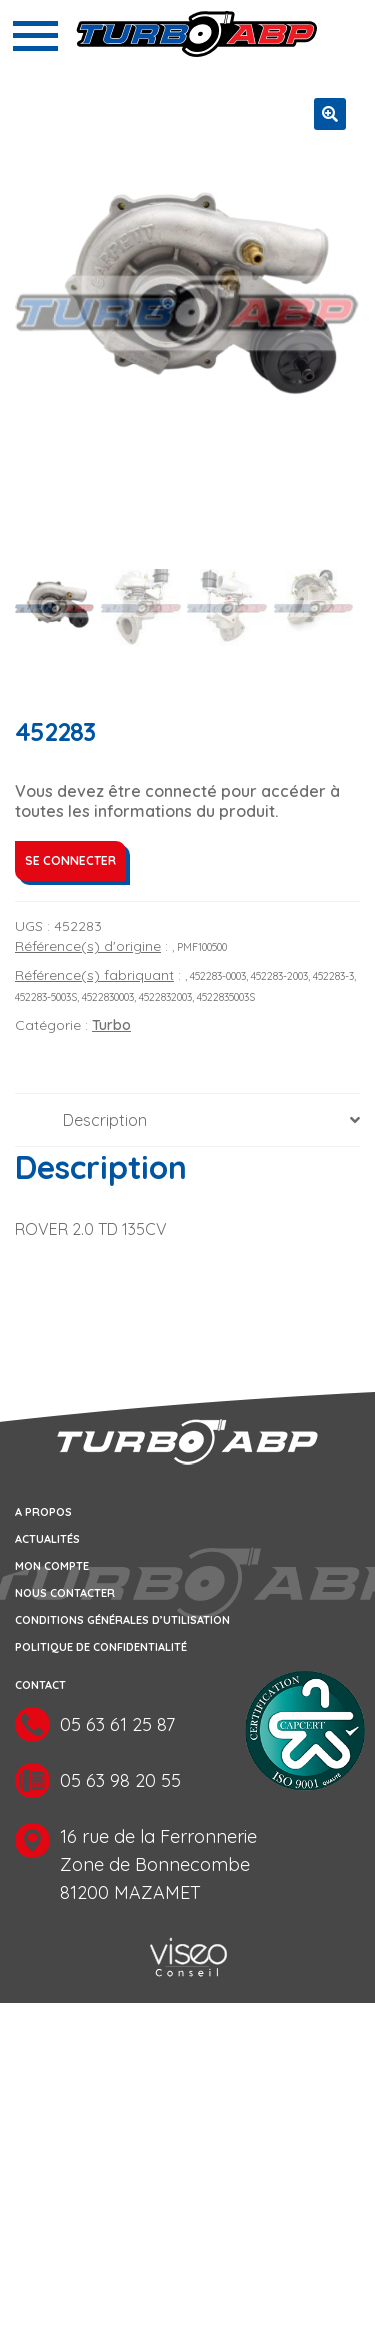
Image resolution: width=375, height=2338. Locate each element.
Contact (40, 1685)
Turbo (111, 1025)
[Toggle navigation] (35, 36)
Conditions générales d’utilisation (122, 1620)
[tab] (187, 1120)
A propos (43, 1512)
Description (105, 1120)
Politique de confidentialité (101, 1647)
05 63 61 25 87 (117, 1724)
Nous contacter (65, 1593)
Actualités (47, 1539)
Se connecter (70, 860)
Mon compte (52, 1566)
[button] (330, 114)
